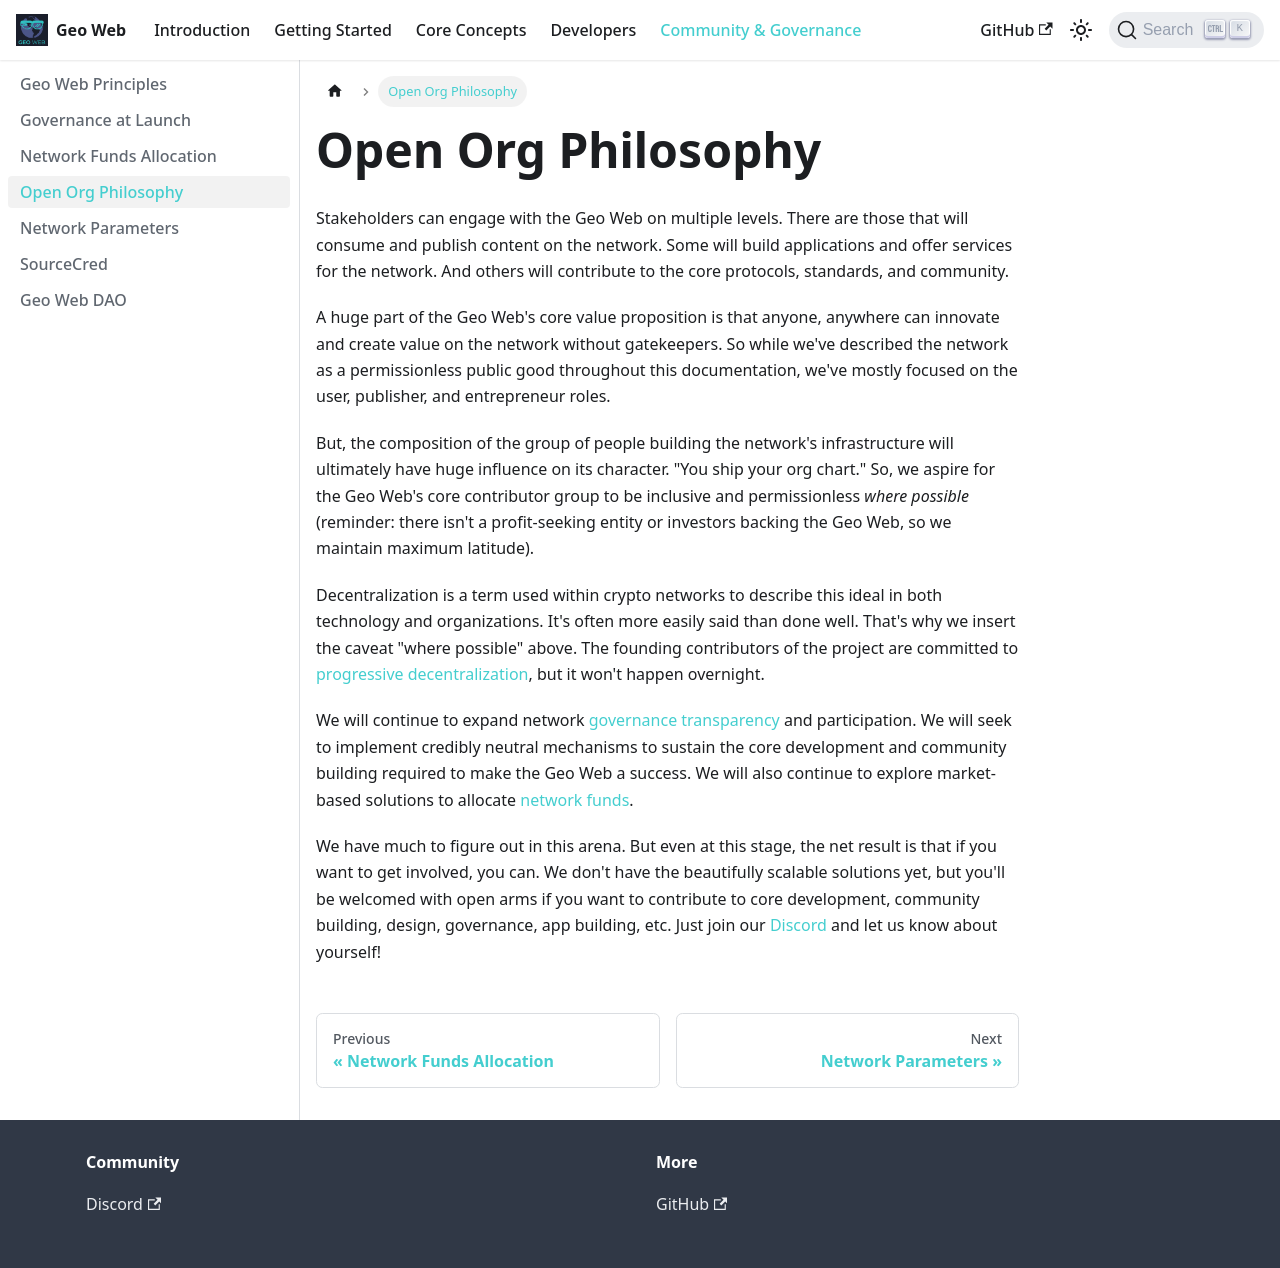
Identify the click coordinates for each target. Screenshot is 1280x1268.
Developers (593, 30)
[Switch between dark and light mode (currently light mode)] (1081, 30)
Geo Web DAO (73, 300)
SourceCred (64, 264)
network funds (574, 800)
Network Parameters (99, 228)
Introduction (202, 30)
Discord (798, 925)
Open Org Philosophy (101, 192)
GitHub (1016, 30)
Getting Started (333, 30)
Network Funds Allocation (118, 156)
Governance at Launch (105, 120)
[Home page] (335, 91)
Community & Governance (760, 30)
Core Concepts (471, 30)
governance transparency (684, 720)
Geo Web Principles (93, 84)
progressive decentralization (422, 674)
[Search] (1186, 30)
